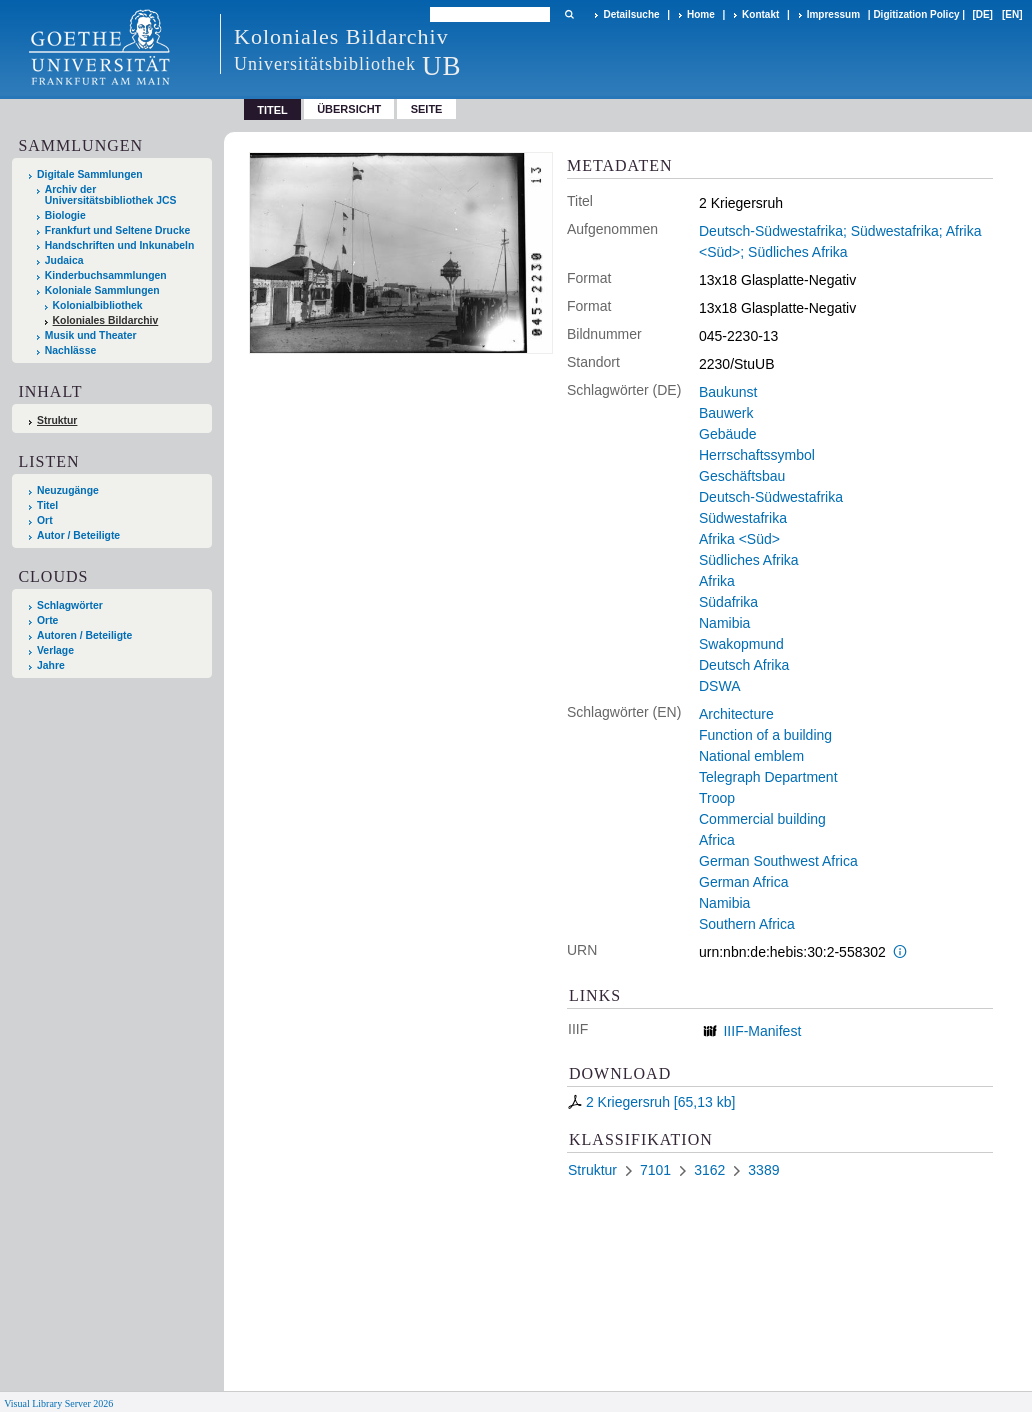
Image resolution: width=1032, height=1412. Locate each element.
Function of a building (765, 735)
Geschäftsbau (742, 476)
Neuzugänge (68, 490)
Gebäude (728, 434)
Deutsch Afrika (744, 665)
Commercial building (762, 819)
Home (701, 14)
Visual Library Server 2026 (58, 1403)
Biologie (65, 215)
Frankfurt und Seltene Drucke (118, 230)
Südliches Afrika (749, 560)
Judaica (64, 260)
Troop (717, 798)
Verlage (55, 650)
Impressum (833, 14)
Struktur (57, 420)
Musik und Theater (91, 335)
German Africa (743, 882)
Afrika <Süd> (739, 539)
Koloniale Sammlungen (102, 290)
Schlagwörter (70, 605)
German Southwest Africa (778, 861)
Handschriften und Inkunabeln (120, 245)
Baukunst (728, 392)
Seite (427, 109)
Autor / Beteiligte (78, 535)
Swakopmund (741, 644)
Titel (47, 505)
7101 (655, 1170)
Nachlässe (70, 350)
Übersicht (349, 109)
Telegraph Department (768, 777)
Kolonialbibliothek (98, 305)
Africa (717, 840)
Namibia (724, 623)
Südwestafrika (743, 518)
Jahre (51, 665)
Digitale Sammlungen (90, 174)
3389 (763, 1170)
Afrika (717, 581)
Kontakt (760, 14)
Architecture (736, 714)
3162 (709, 1170)
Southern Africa (747, 924)
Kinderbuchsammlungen (106, 275)
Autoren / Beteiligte (84, 635)
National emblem (751, 756)
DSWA (719, 686)
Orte (47, 620)
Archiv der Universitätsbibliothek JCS (111, 195)
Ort (45, 520)
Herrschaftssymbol (757, 455)
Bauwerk (726, 413)
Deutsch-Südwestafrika (771, 497)
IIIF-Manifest (762, 1031)
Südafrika (728, 602)
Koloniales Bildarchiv (106, 320)
